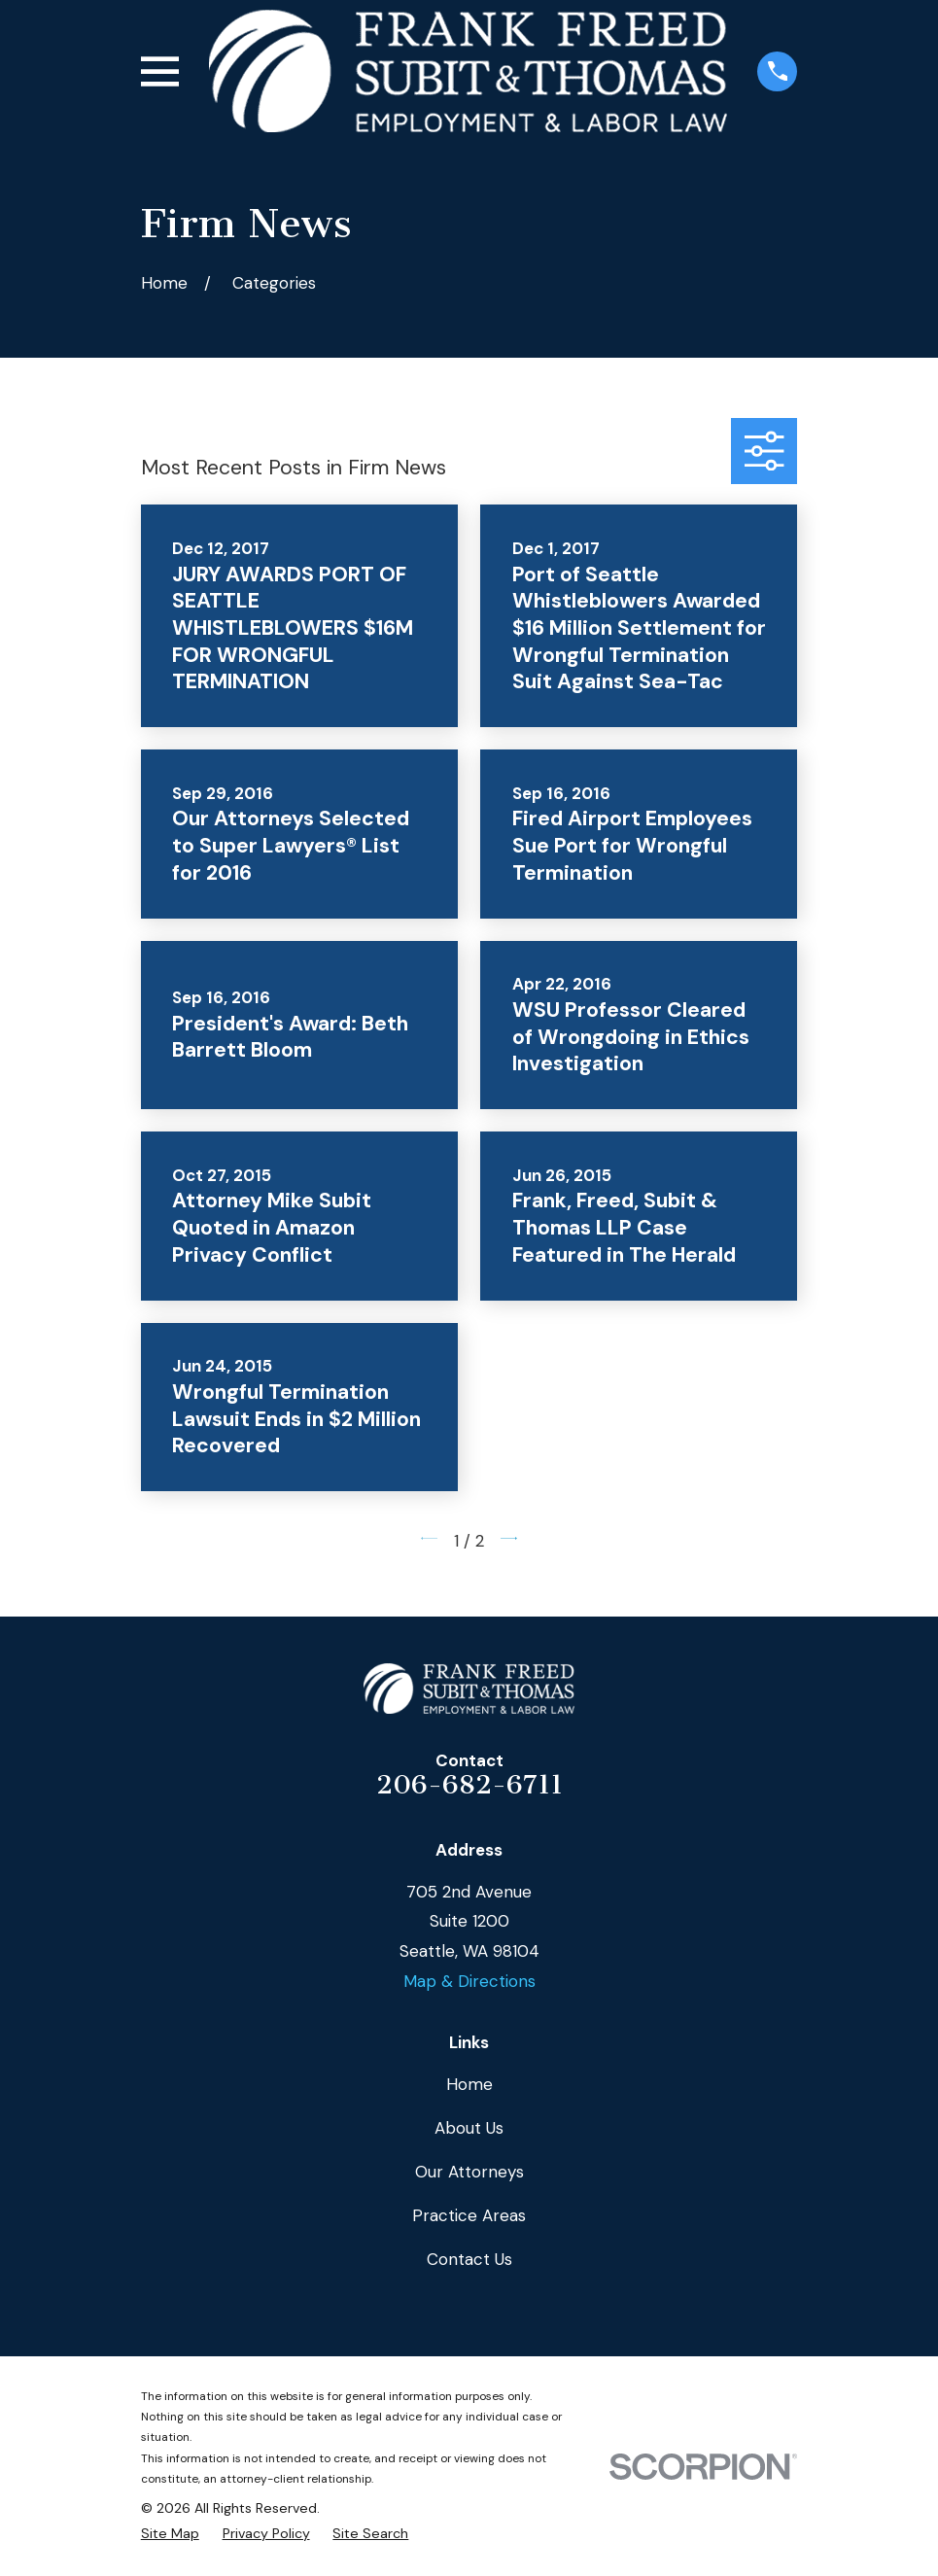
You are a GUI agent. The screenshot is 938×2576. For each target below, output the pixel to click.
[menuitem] (170, 2534)
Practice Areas (469, 2215)
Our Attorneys (469, 2171)
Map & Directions (469, 1981)
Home (469, 2084)
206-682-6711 (469, 1784)
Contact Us (469, 2259)
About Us (469, 2128)
